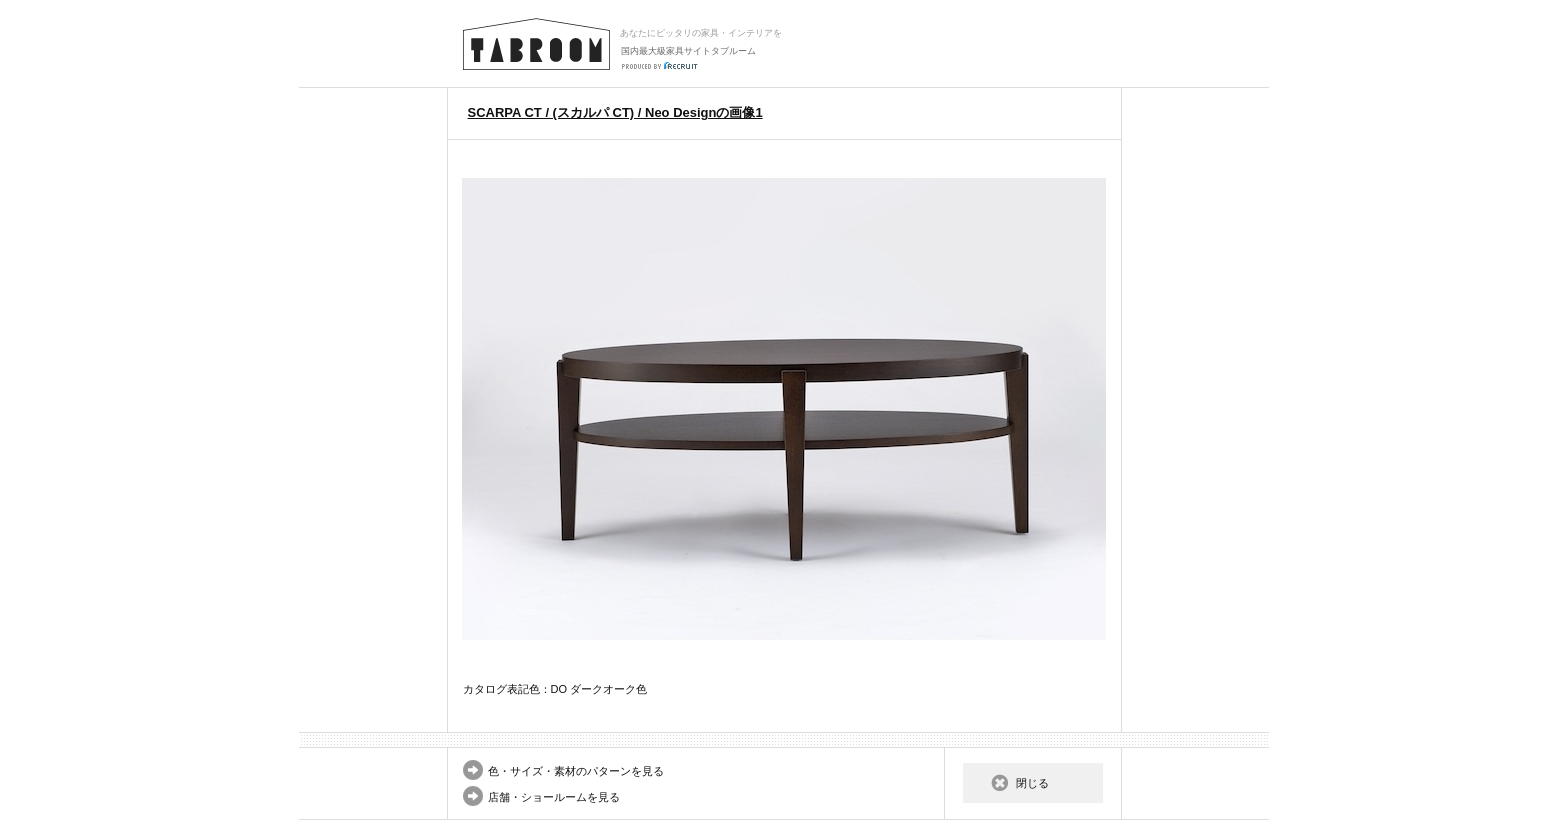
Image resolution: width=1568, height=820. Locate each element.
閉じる (1032, 783)
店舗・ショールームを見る (554, 797)
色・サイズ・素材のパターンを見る (576, 771)
